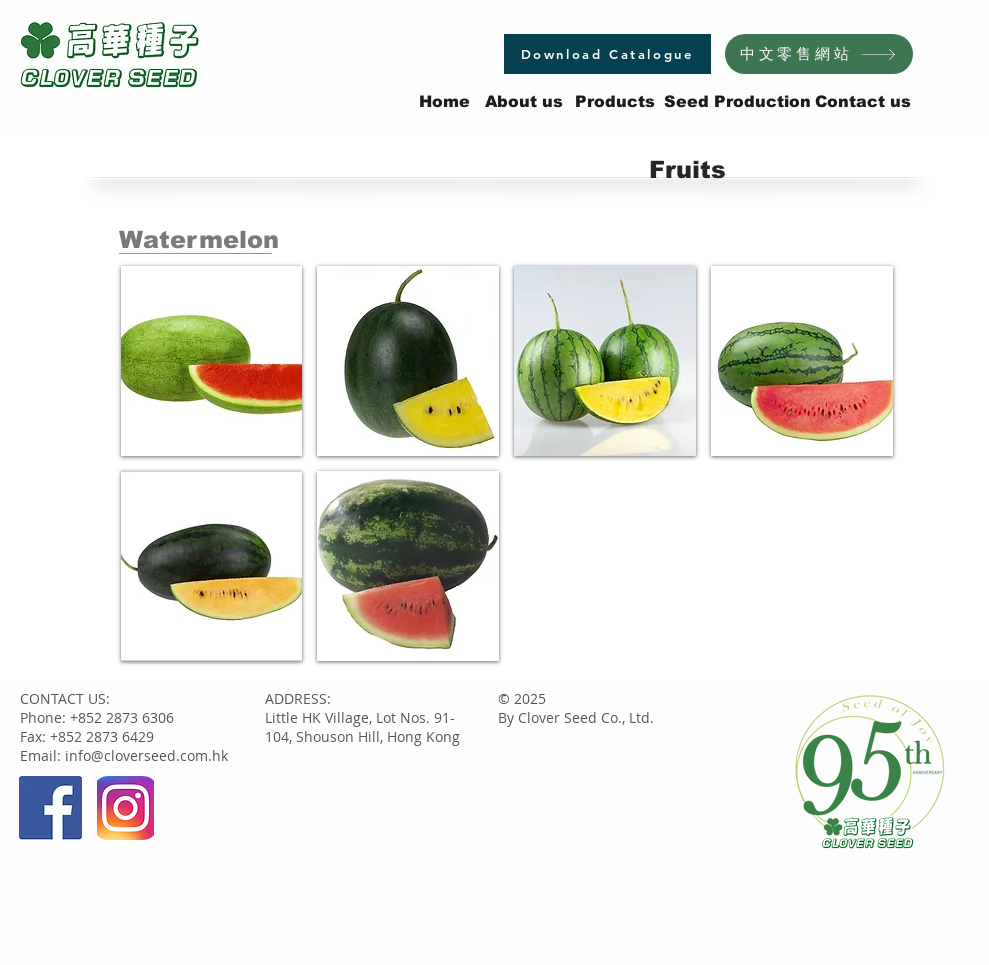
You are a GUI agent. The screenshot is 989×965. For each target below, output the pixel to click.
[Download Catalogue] (607, 54)
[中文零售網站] (819, 54)
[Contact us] (863, 102)
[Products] (615, 102)
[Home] (444, 102)
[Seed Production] (737, 102)
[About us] (524, 102)
